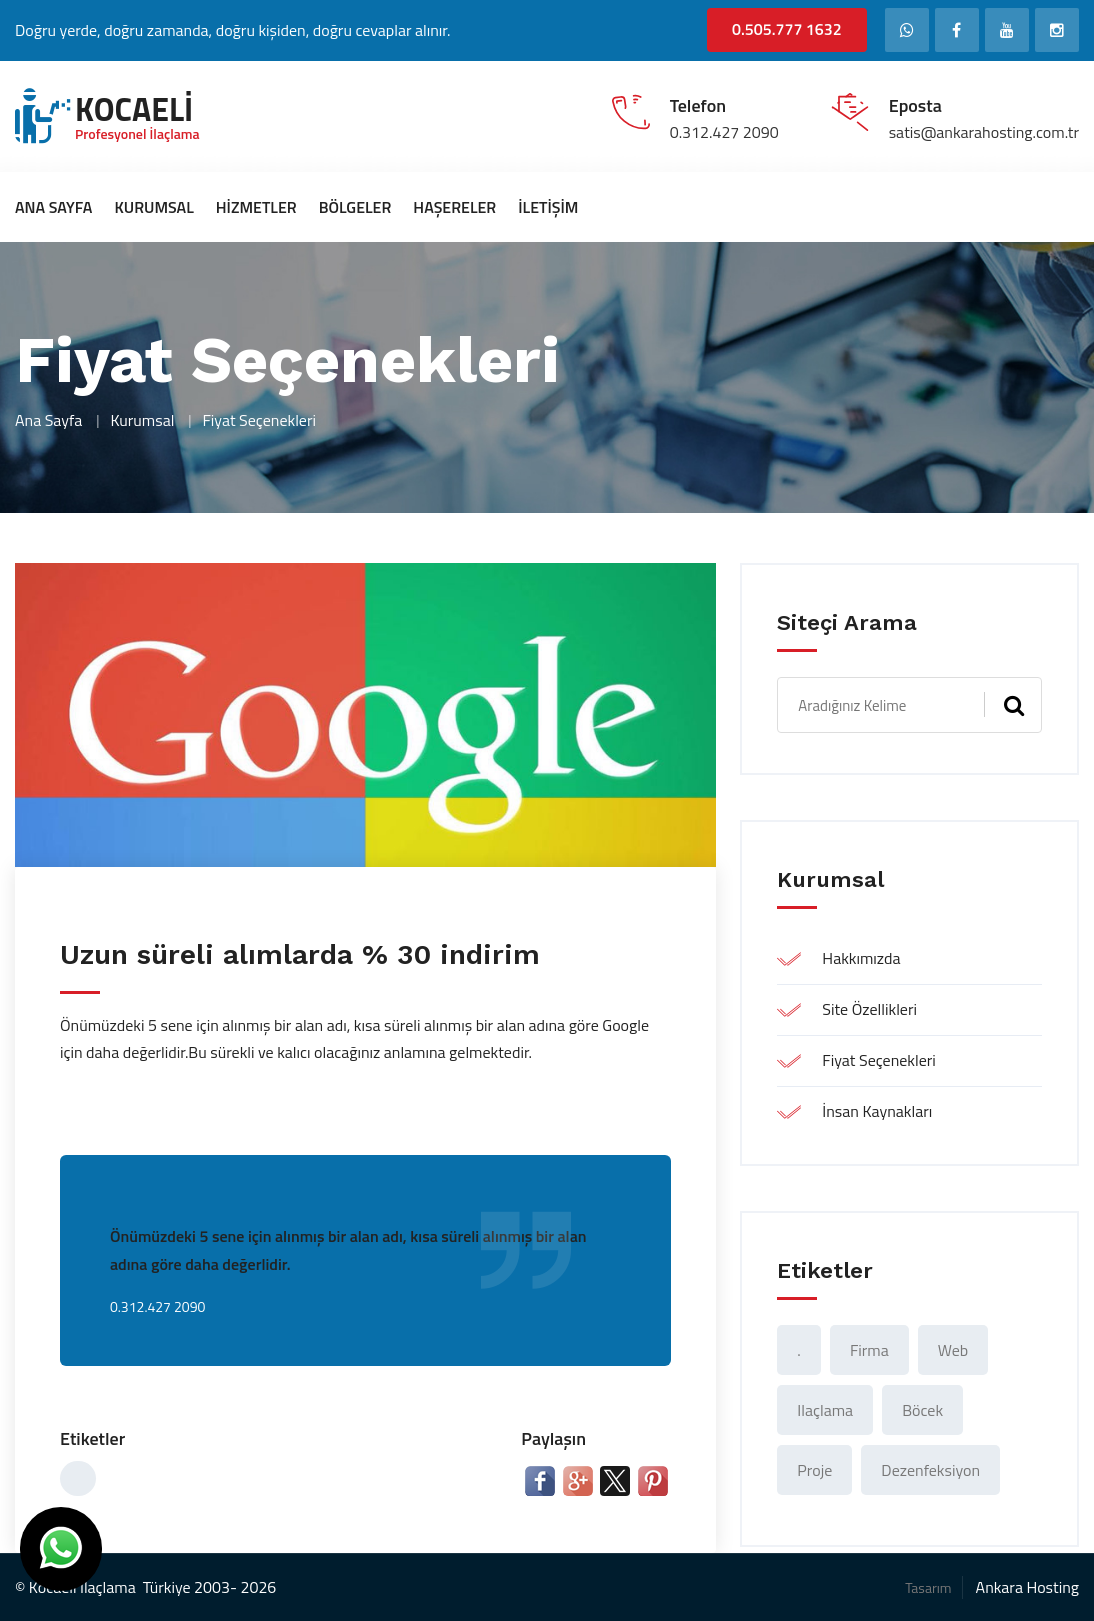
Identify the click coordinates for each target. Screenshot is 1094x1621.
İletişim (548, 207)
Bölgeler (355, 207)
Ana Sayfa (53, 207)
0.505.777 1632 (787, 29)
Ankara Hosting (1027, 1587)
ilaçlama (825, 1410)
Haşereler (454, 207)
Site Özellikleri (869, 1009)
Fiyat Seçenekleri (879, 1060)
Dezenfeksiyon (930, 1470)
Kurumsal (153, 207)
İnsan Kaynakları (877, 1111)
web (953, 1350)
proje (814, 1470)
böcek (922, 1410)
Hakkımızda (861, 958)
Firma (869, 1350)
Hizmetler (256, 207)
